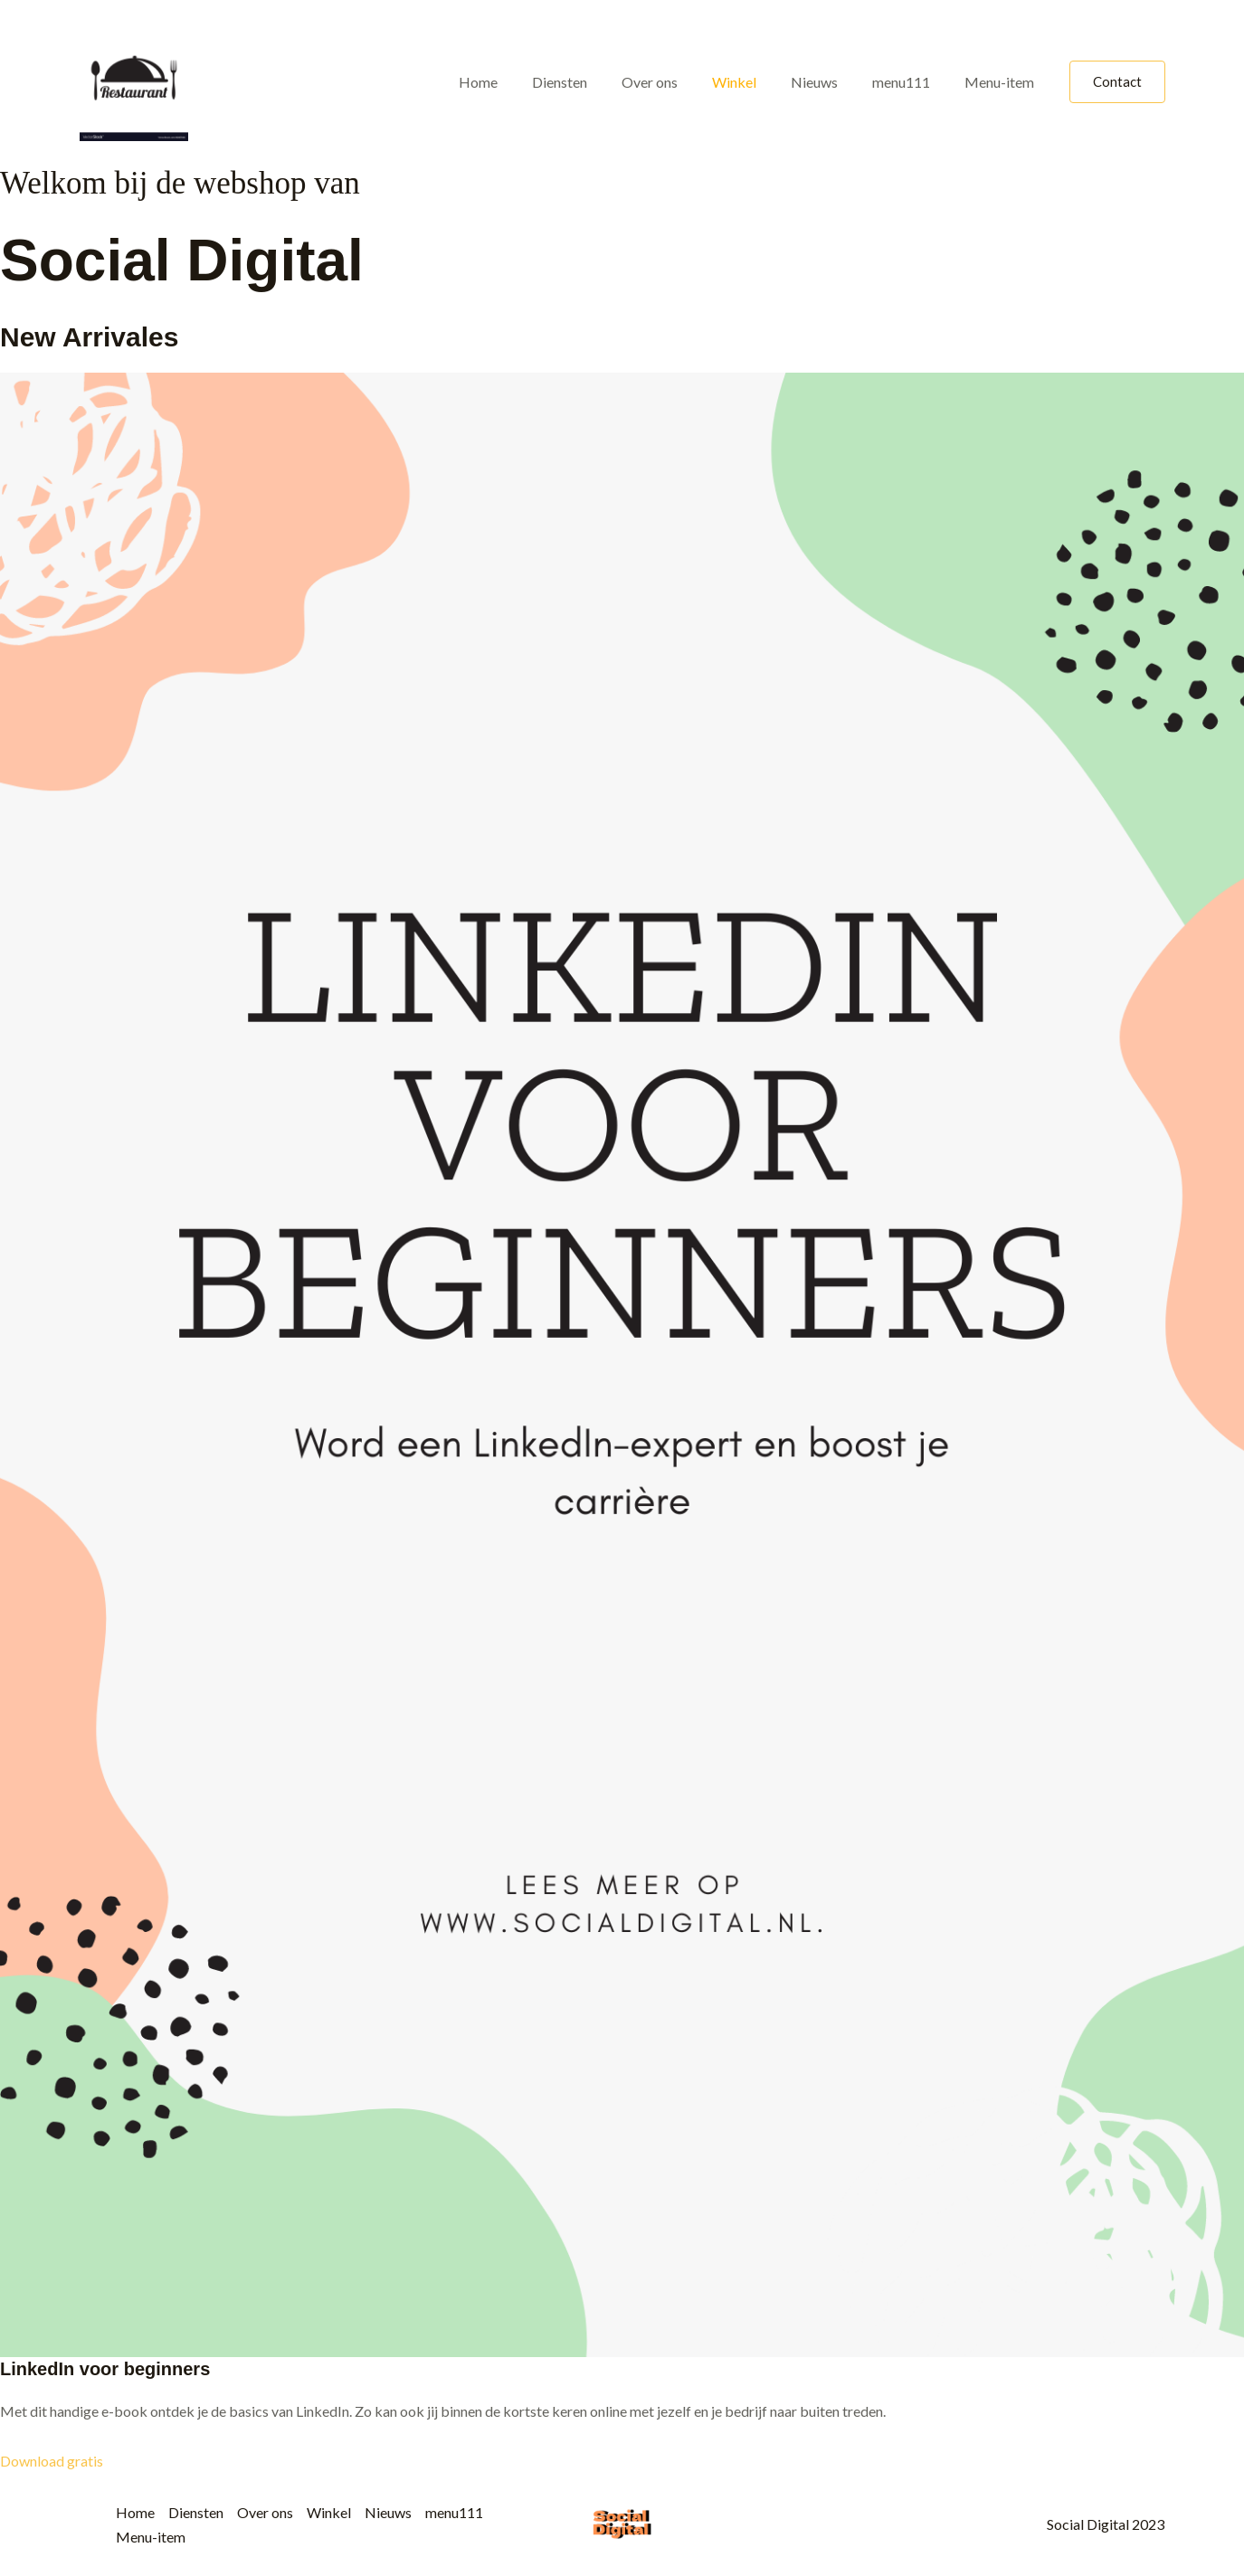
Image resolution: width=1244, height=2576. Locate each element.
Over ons (674, 81)
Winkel (753, 81)
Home (513, 81)
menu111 (909, 81)
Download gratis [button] (51, 2460)
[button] (1117, 82)
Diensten (589, 81)
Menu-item (1002, 81)
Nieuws (827, 81)
